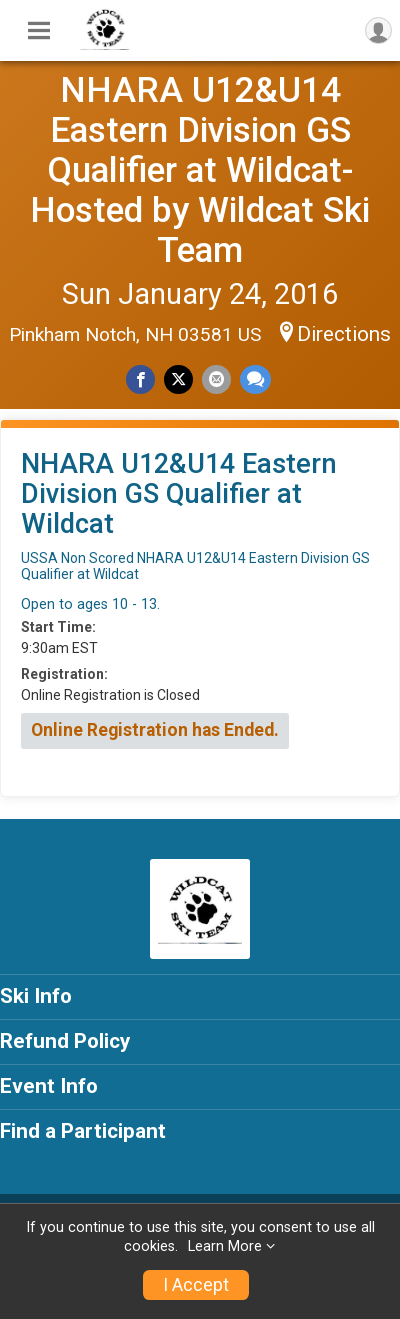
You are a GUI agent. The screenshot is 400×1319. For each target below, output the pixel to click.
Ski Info (36, 996)
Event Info (49, 1086)
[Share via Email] (216, 379)
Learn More (225, 1246)
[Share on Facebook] (140, 379)
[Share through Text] (255, 379)
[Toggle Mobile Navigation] (39, 31)
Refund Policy (65, 1041)
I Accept (196, 1285)
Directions (344, 334)
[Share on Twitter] (178, 379)
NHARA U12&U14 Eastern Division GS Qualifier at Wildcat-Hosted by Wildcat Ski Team (200, 170)
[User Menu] (378, 30)
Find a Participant (83, 1131)
